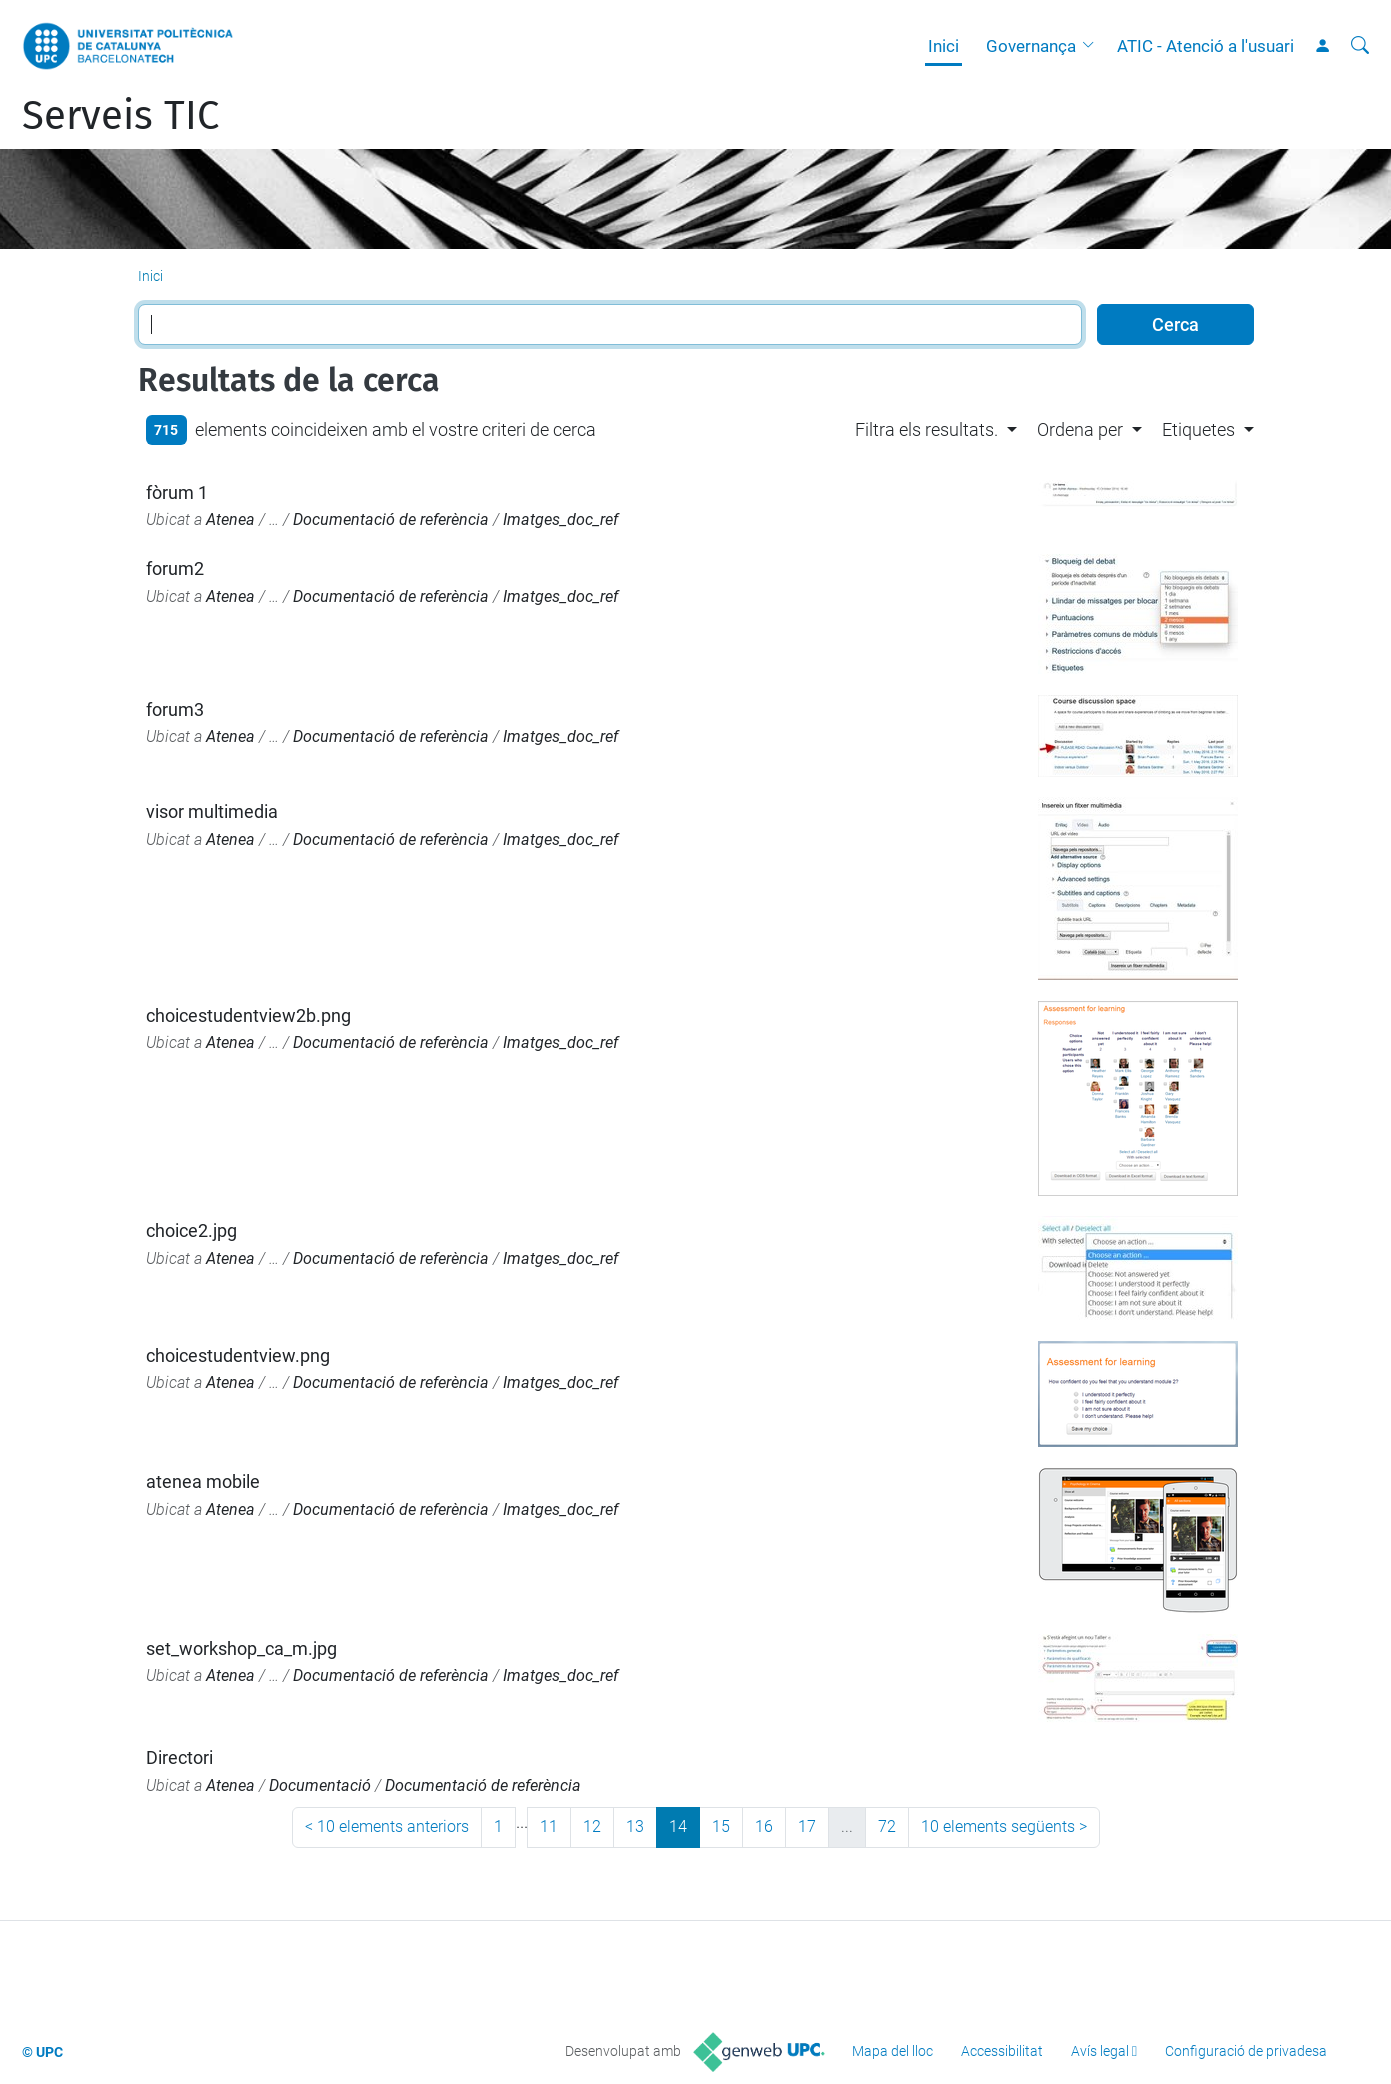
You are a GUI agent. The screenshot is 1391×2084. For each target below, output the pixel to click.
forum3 (175, 709)
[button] (1093, 46)
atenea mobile (203, 1481)
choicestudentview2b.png (248, 1015)
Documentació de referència (391, 519)
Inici (943, 46)
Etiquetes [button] (1198, 429)
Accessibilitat (1002, 2051)
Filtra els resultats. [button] (926, 429)
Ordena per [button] (1080, 429)
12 (592, 1826)
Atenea (230, 519)
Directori (179, 1757)
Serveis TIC (120, 116)
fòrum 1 (177, 492)
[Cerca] (1360, 46)
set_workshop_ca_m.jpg (241, 1648)
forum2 (175, 568)
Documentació (320, 1785)
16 (764, 1826)
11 (549, 1826)
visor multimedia (212, 811)
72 (887, 1826)
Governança (1031, 46)
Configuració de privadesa (1246, 2051)
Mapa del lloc (892, 2051)
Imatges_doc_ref (560, 519)
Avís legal (1100, 2051)
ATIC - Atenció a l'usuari (1205, 46)
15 (721, 1826)
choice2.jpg (191, 1230)
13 (635, 1826)
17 (807, 1826)
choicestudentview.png (238, 1355)
